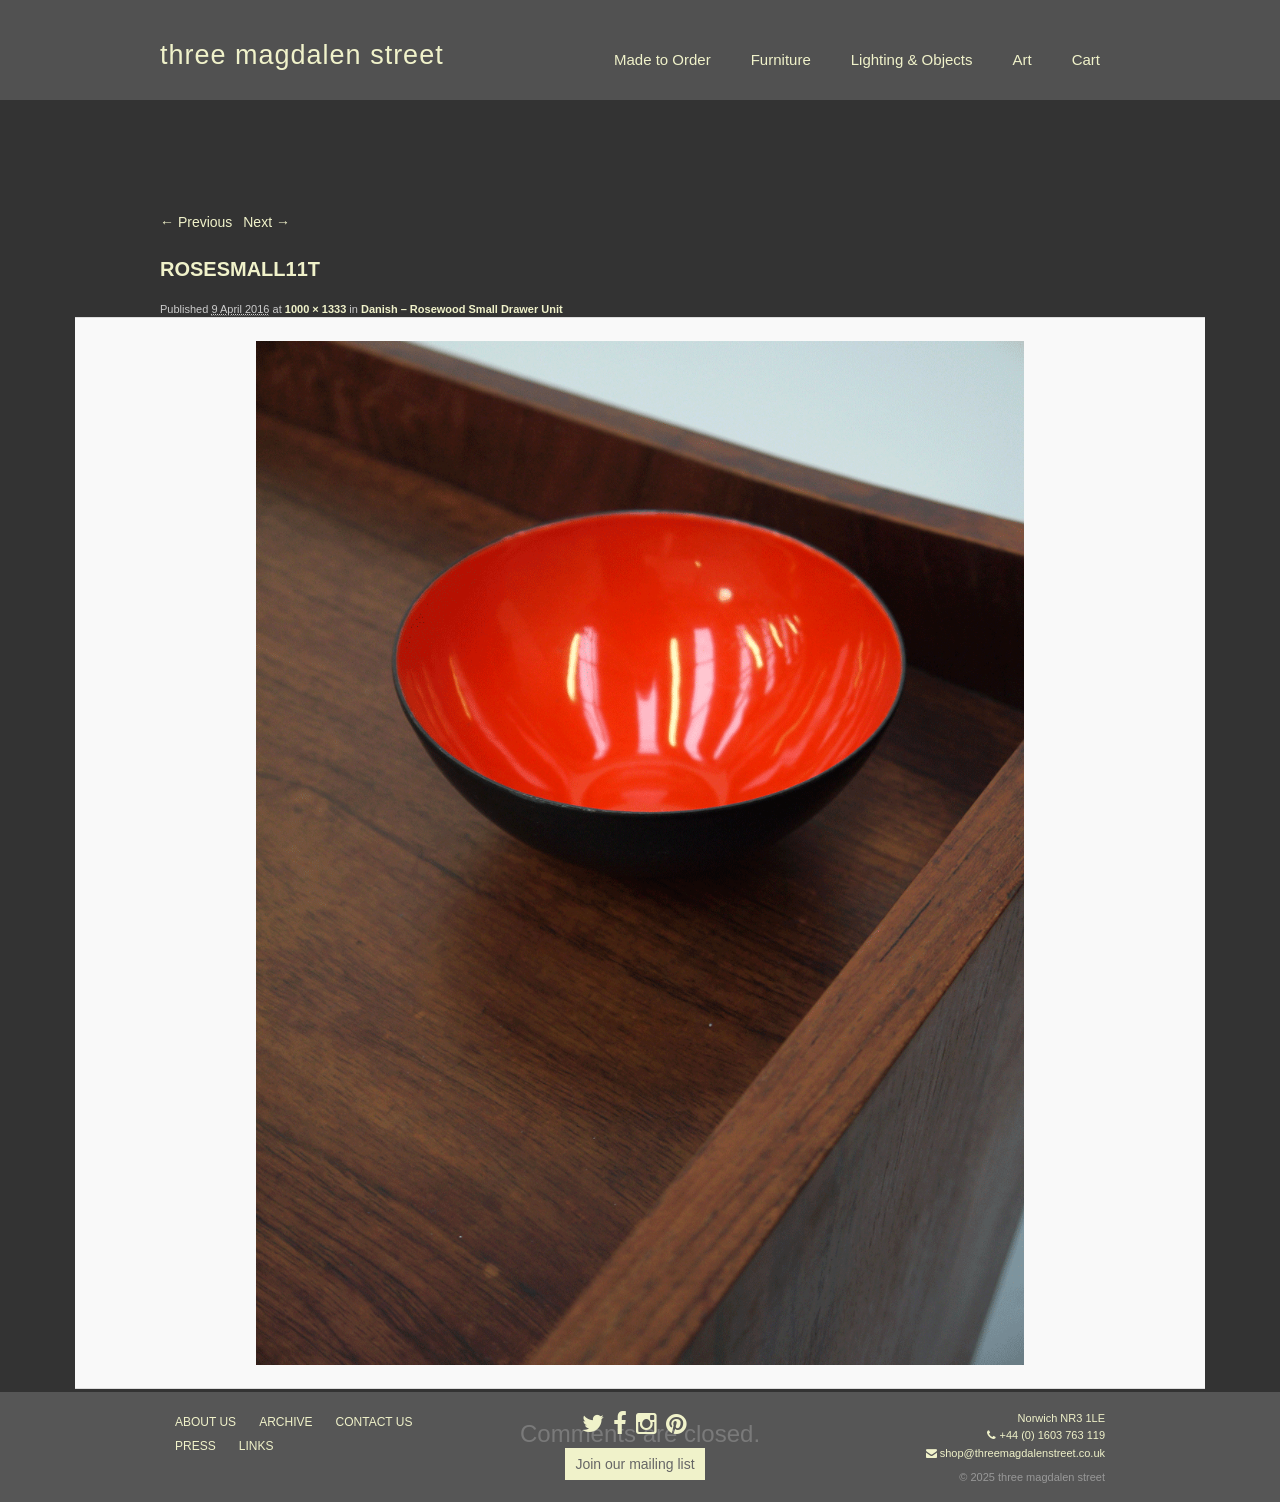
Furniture (781, 59)
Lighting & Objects (912, 59)
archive (285, 1422)
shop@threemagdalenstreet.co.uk (1022, 1453)
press (195, 1446)
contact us (374, 1422)
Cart (1086, 59)
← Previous (196, 222)
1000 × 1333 (315, 309)
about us (205, 1422)
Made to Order (662, 59)
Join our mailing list (634, 1464)
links (256, 1446)
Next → (266, 222)
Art (1021, 59)
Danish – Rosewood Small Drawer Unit (462, 309)
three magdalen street (302, 55)
